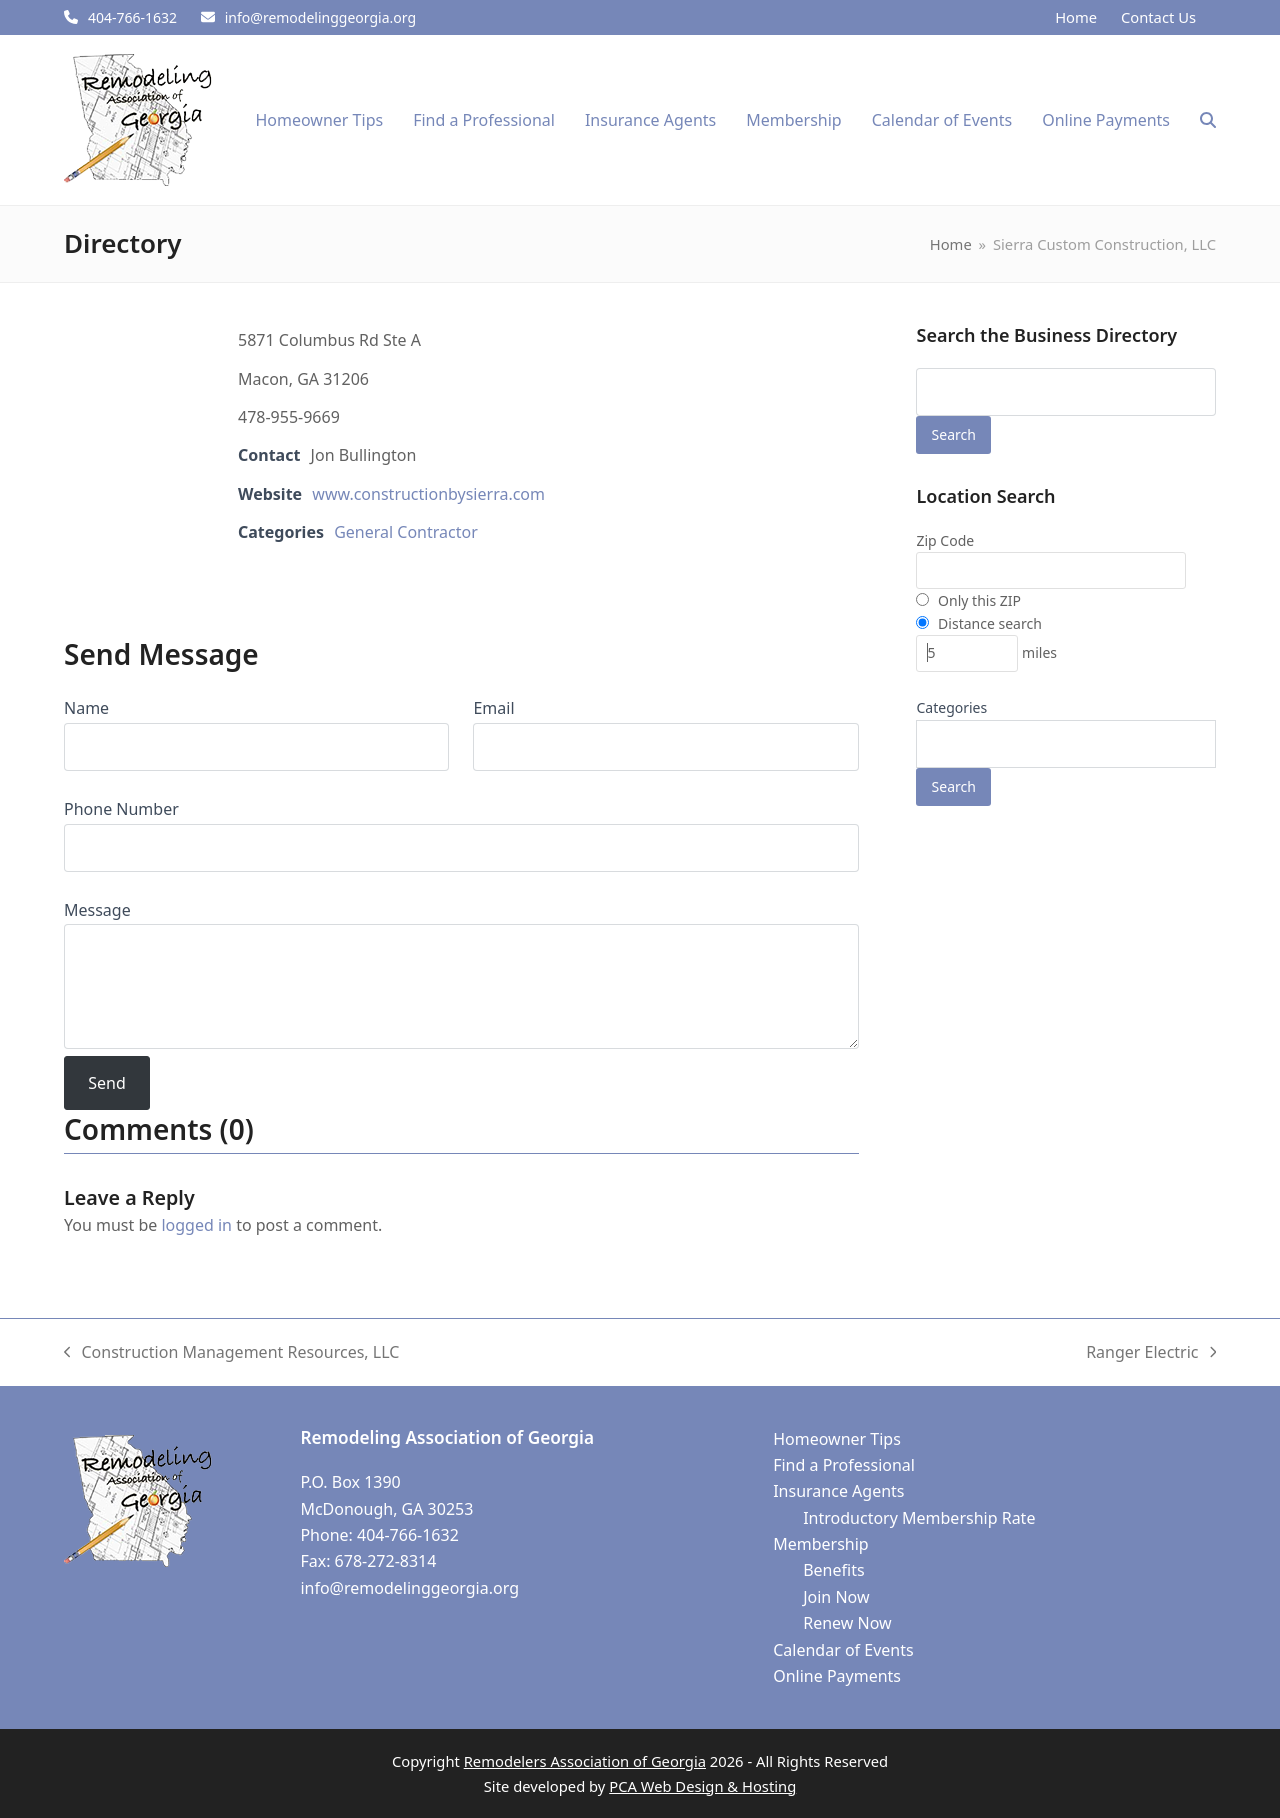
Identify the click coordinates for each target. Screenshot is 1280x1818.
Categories (951, 707)
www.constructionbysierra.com (428, 494)
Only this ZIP (968, 600)
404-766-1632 (132, 17)
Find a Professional (844, 1465)
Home (1076, 17)
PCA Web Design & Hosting (702, 1786)
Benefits (833, 1570)
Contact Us (1158, 17)
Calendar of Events (843, 1650)
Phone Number (121, 809)
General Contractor (406, 532)
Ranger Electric (1151, 1353)
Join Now (836, 1597)
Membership (821, 1544)
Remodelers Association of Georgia (585, 1761)
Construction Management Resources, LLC (231, 1353)
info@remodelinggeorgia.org (320, 17)
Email (493, 708)
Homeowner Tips (837, 1439)
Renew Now (847, 1623)
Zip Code (945, 540)
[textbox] (932, 749)
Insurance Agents (838, 1491)
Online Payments (837, 1676)
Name (86, 708)
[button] (1208, 120)
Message (97, 910)
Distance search (978, 623)
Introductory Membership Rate (919, 1518)
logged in (196, 1225)
